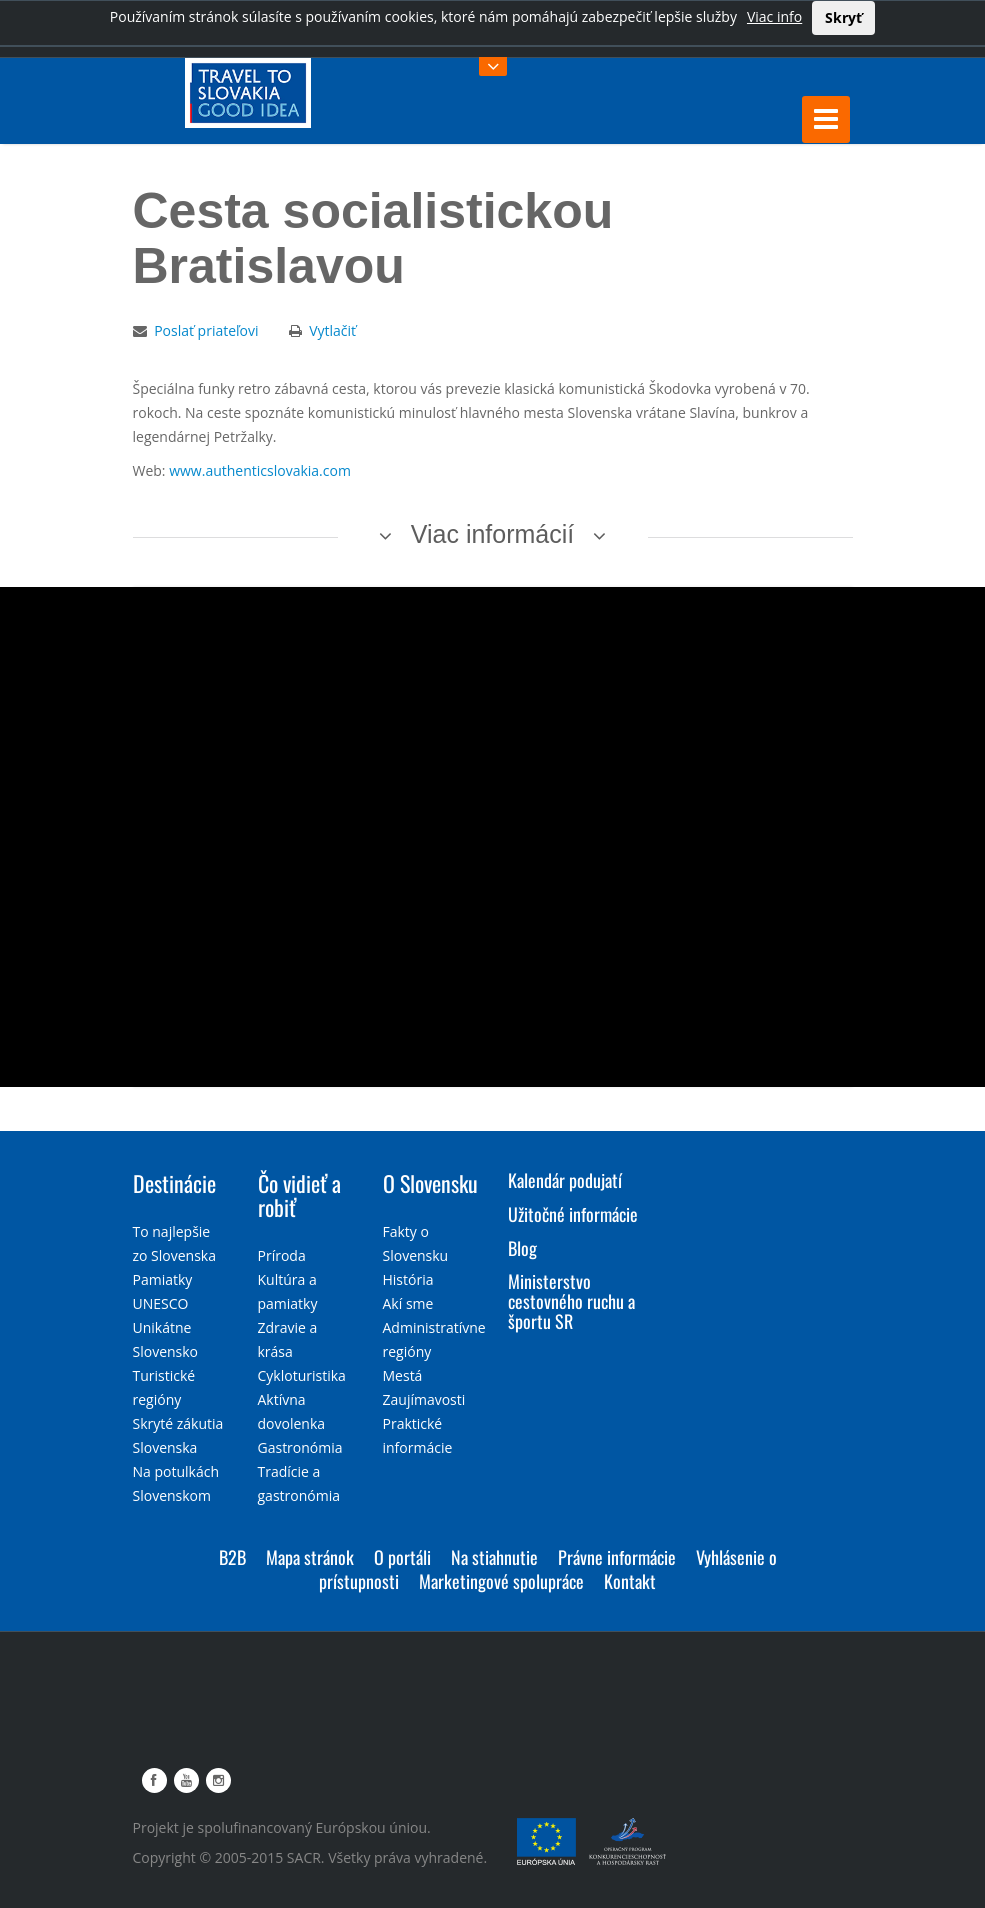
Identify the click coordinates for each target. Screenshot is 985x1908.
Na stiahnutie (494, 1557)
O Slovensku (430, 1183)
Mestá (403, 1375)
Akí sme (408, 1303)
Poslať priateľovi (206, 330)
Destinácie (174, 1183)
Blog (522, 1248)
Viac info (774, 16)
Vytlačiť (332, 330)
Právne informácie (617, 1557)
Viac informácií (493, 534)
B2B (232, 1557)
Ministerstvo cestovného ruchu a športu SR (571, 1301)
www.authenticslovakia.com (260, 470)
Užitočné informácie (573, 1214)
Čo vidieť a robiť (299, 1195)
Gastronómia (300, 1447)
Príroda (282, 1255)
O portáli (402, 1557)
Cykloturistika (302, 1375)
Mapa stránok (310, 1557)
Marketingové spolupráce (501, 1581)
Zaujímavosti (424, 1399)
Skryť (843, 17)
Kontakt (630, 1581)
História (408, 1279)
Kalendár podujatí (565, 1180)
